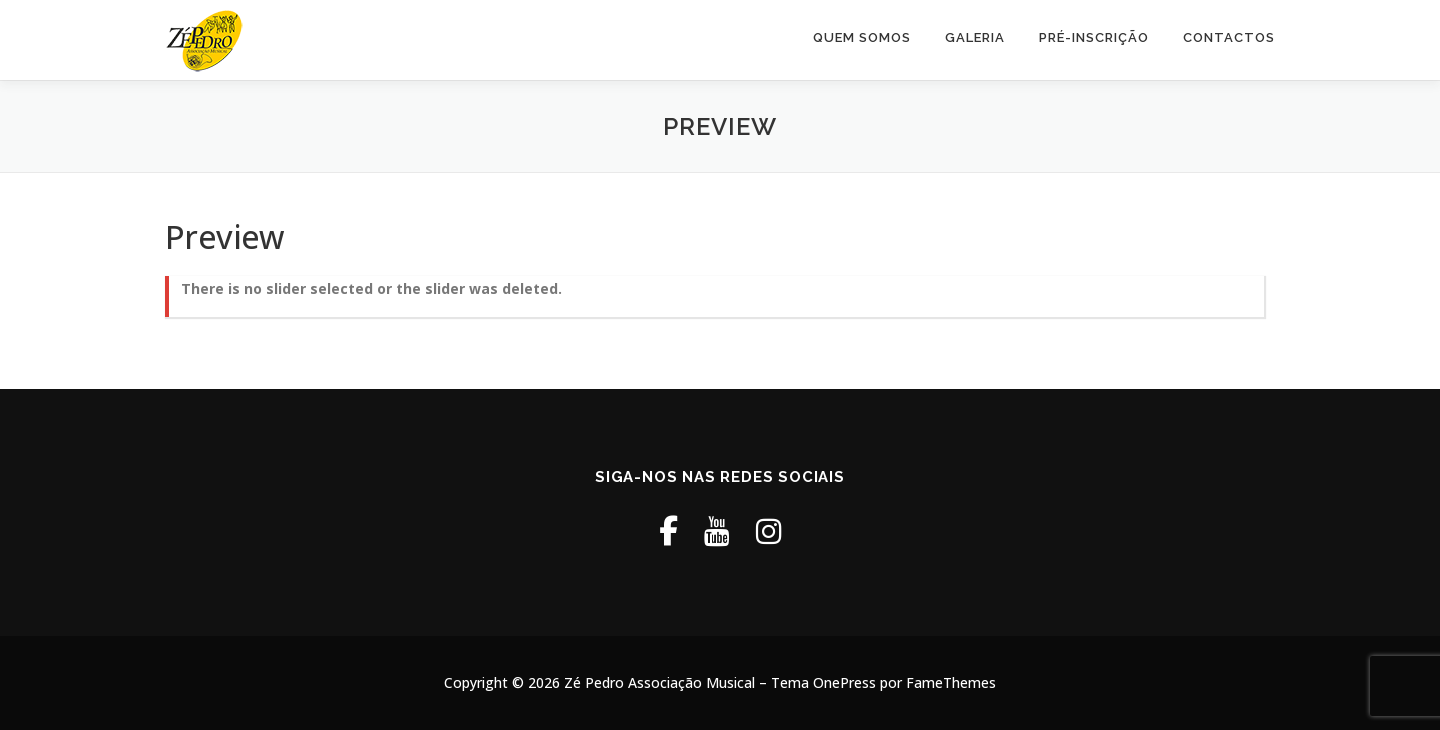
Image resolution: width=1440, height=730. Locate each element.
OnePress (844, 682)
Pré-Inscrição (1094, 37)
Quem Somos (862, 37)
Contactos (1229, 37)
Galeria (975, 37)
